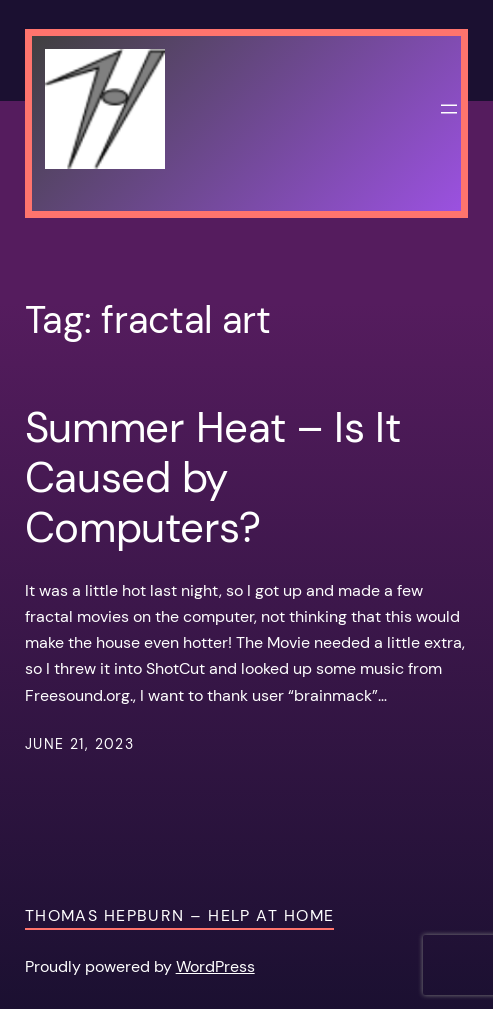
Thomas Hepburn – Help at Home (180, 915)
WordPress (215, 966)
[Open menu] (449, 109)
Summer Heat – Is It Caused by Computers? (213, 478)
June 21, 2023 (80, 744)
